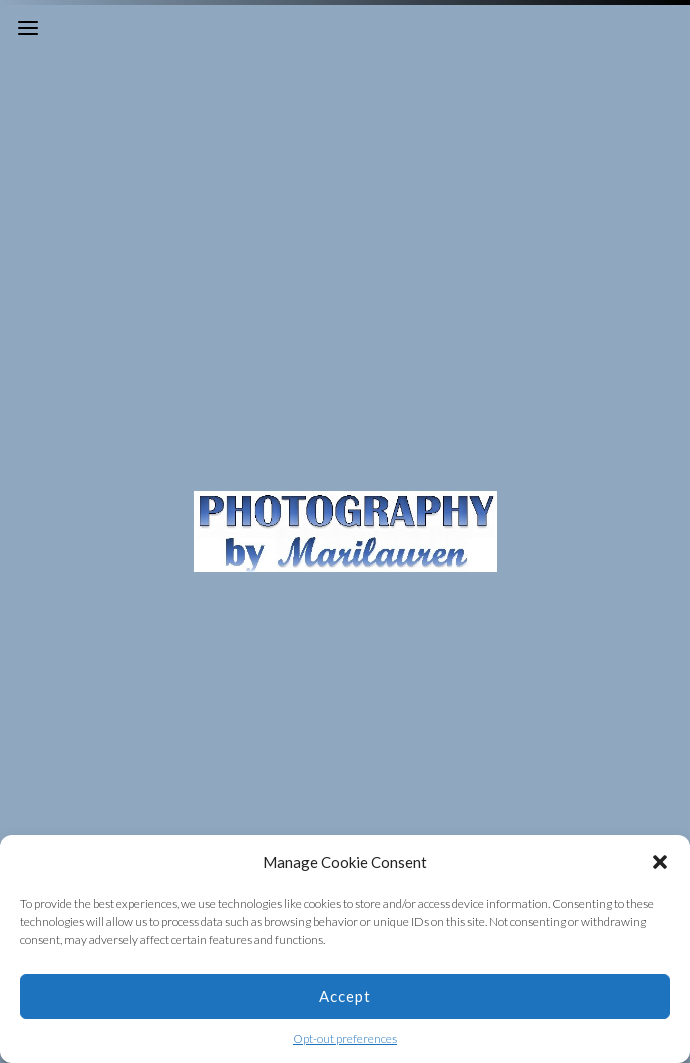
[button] (660, 862)
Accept (345, 996)
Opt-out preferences (345, 1038)
